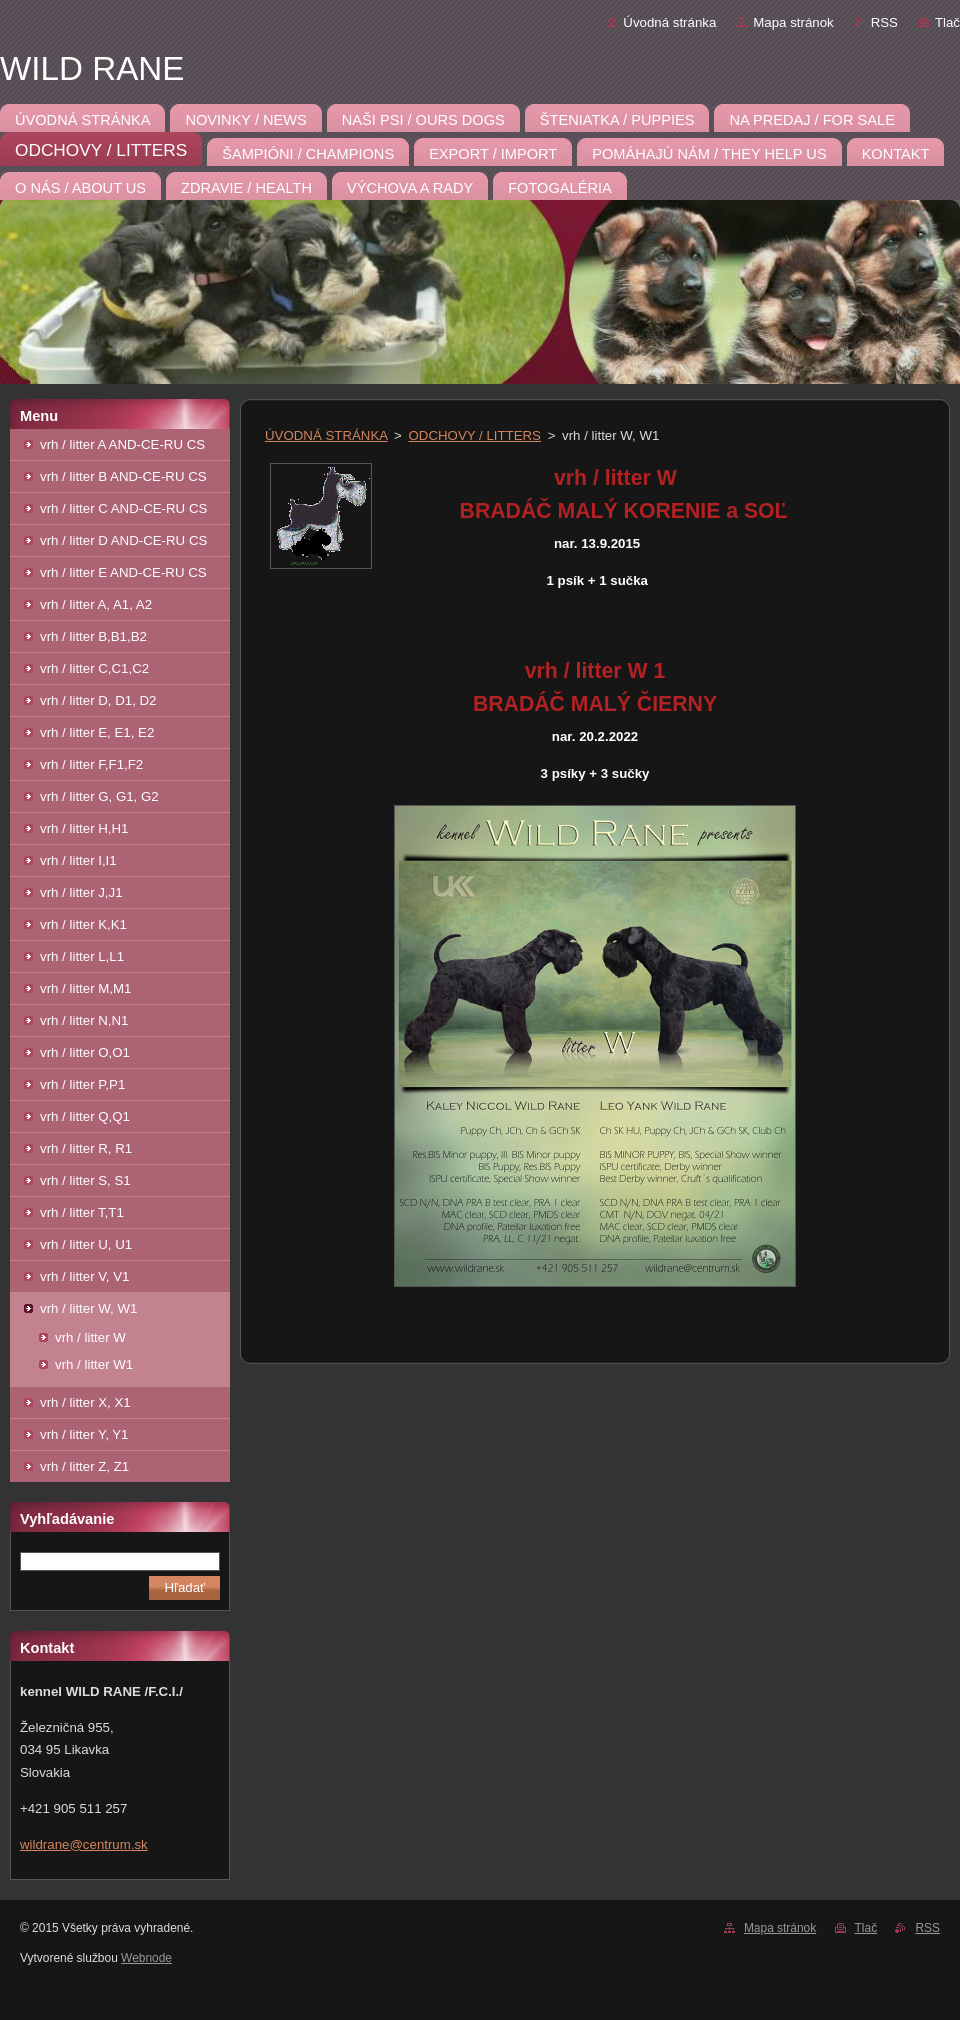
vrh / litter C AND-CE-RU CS (123, 508)
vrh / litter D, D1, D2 (98, 700)
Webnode (146, 1958)
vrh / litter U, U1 (86, 1244)
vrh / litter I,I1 (78, 860)
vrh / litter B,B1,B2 (93, 636)
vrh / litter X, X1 (85, 1402)
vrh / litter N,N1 (84, 1020)
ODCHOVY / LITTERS (475, 435)
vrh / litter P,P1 (82, 1084)
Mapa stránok (793, 22)
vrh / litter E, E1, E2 (97, 732)
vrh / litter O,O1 (85, 1052)
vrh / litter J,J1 (81, 892)
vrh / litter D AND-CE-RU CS (123, 540)
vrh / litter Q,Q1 (85, 1116)
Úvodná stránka (669, 22)
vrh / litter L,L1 (82, 956)
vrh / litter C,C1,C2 (94, 668)
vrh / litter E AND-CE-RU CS (123, 572)
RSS (884, 22)
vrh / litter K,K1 (83, 924)
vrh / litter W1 (94, 1364)
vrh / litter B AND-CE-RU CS (123, 476)
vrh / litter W (90, 1337)
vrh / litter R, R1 (86, 1148)
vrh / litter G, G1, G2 (99, 796)
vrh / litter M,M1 (85, 988)
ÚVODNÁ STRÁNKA (326, 435)
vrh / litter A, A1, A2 (96, 604)
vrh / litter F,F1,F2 (91, 764)
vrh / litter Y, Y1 (84, 1434)
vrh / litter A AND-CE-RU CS (122, 444)
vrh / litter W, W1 (88, 1308)
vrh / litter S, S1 (85, 1180)
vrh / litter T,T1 (82, 1212)
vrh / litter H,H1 (84, 828)
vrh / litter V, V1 (84, 1276)
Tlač (947, 22)
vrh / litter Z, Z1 (84, 1466)
